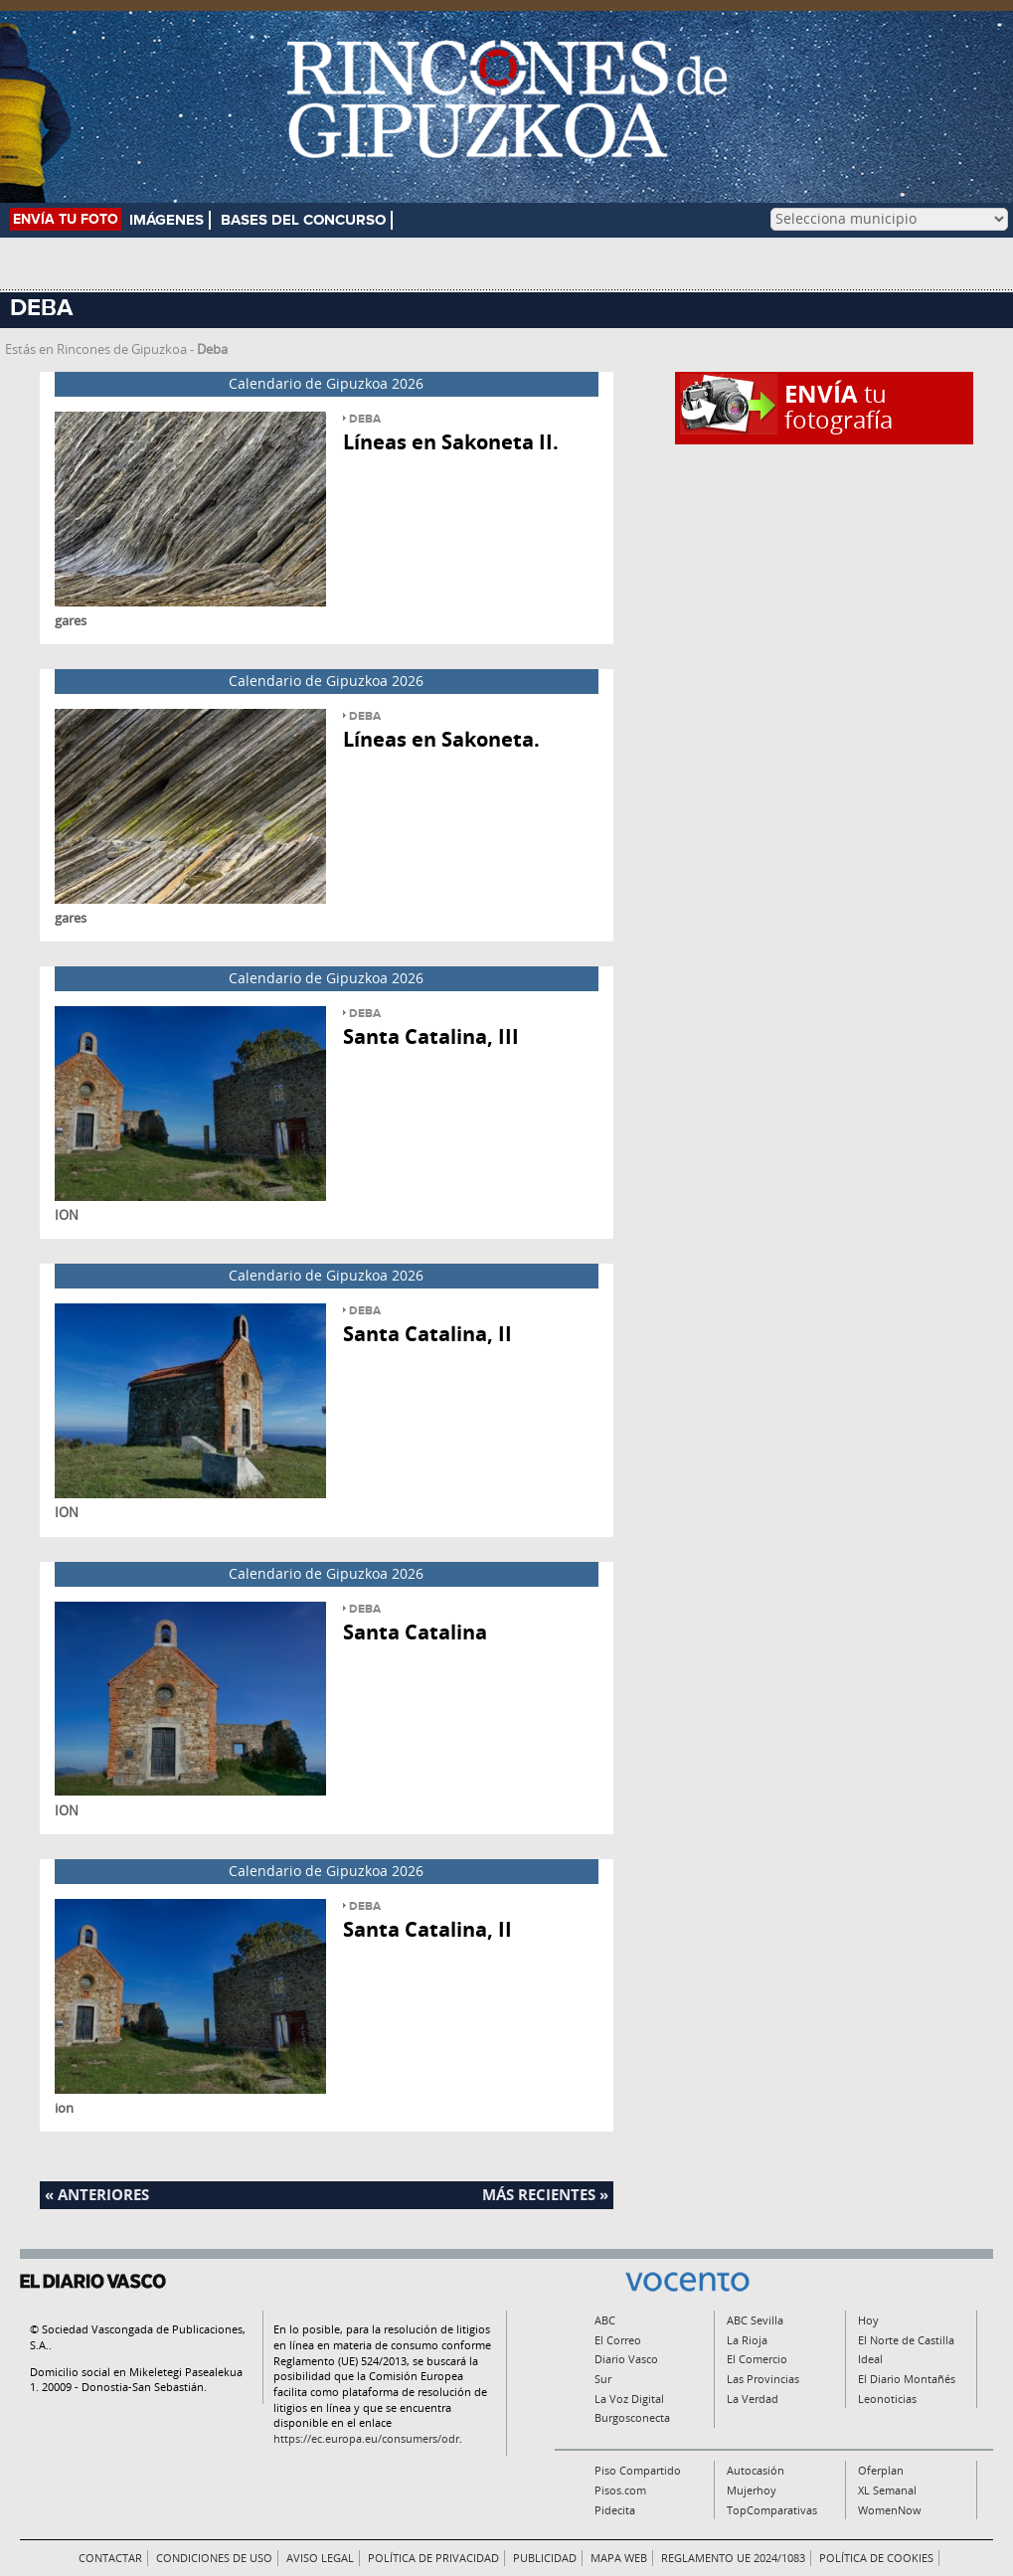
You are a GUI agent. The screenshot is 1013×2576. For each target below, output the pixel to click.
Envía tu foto (65, 219)
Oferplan (881, 2470)
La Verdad (752, 2398)
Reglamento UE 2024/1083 (733, 2557)
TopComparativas (772, 2509)
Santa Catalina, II (427, 1333)
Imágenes (166, 220)
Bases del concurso (303, 220)
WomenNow (890, 2509)
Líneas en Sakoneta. (441, 739)
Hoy (868, 2320)
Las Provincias (763, 2378)
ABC (604, 2320)
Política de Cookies (876, 2557)
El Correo (617, 2339)
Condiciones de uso (214, 2557)
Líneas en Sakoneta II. (451, 442)
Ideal (870, 2358)
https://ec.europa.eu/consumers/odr (366, 2438)
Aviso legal (320, 2557)
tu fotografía (838, 406)
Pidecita (614, 2509)
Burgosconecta (632, 2417)
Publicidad (545, 2557)
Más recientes (538, 2194)
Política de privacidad (433, 2557)
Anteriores (103, 2194)
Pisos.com (620, 2490)
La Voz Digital (629, 2398)
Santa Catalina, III (431, 1036)
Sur (602, 2378)
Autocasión (755, 2470)
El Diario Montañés (906, 2378)
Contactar (110, 2557)
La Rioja (747, 2339)
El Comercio (757, 2358)
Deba (365, 419)
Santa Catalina (415, 1632)
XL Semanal (887, 2490)
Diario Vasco (626, 2358)
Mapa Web (619, 2557)
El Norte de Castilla (906, 2339)
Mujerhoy (751, 2490)
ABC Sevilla (755, 2320)
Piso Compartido (637, 2470)
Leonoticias (887, 2398)
